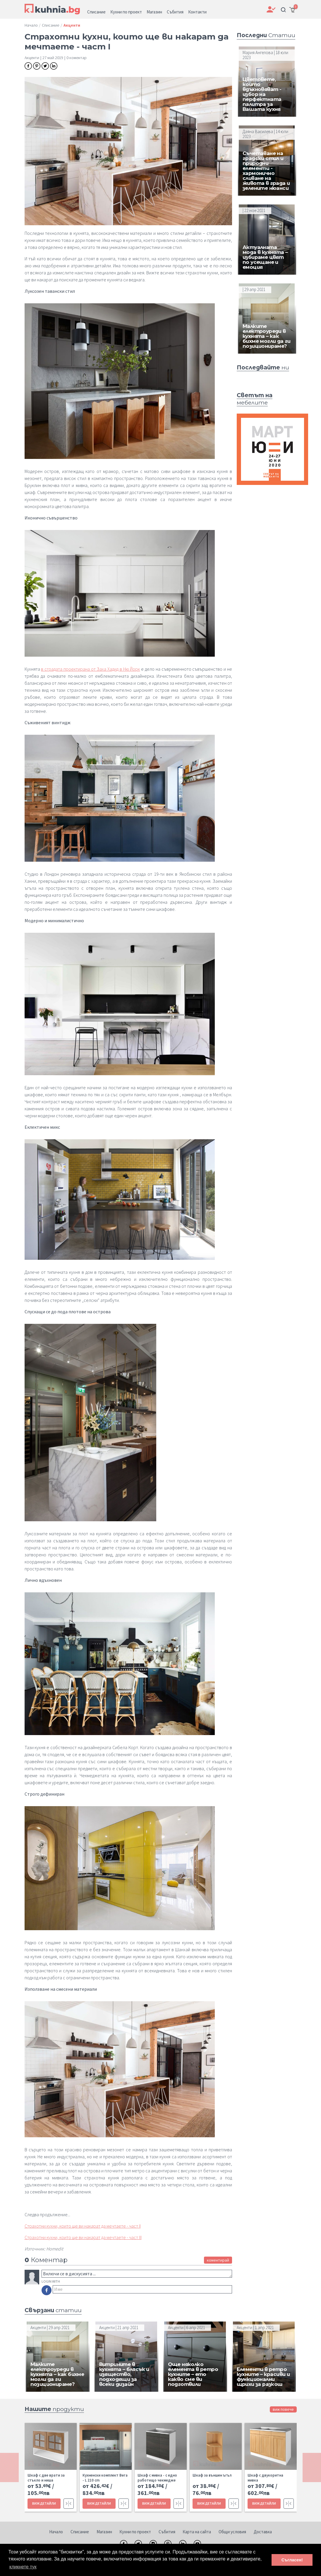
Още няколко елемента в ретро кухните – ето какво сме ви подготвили (193, 2374)
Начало (56, 2531)
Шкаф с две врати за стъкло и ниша (46, 2478)
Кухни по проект (135, 2531)
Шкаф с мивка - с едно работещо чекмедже (157, 2478)
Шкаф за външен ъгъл (212, 2475)
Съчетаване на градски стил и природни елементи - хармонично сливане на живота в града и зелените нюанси (266, 170)
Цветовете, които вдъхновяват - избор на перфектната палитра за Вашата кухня (262, 94)
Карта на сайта (197, 2531)
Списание (80, 2531)
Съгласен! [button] (292, 2560)
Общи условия (232, 2531)
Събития (167, 2531)
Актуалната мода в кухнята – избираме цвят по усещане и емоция (265, 257)
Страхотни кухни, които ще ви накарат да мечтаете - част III (83, 2237)
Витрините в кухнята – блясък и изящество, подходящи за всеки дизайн (124, 2374)
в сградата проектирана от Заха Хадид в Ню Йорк (90, 669)
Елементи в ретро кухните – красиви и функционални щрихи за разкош (263, 2376)
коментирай (218, 2260)
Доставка (263, 2531)
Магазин (104, 2531)
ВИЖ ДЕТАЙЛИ (44, 2503)
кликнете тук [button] (23, 2566)
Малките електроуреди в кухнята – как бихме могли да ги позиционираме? (267, 336)
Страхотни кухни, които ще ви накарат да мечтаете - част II (83, 2226)
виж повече (283, 2409)
